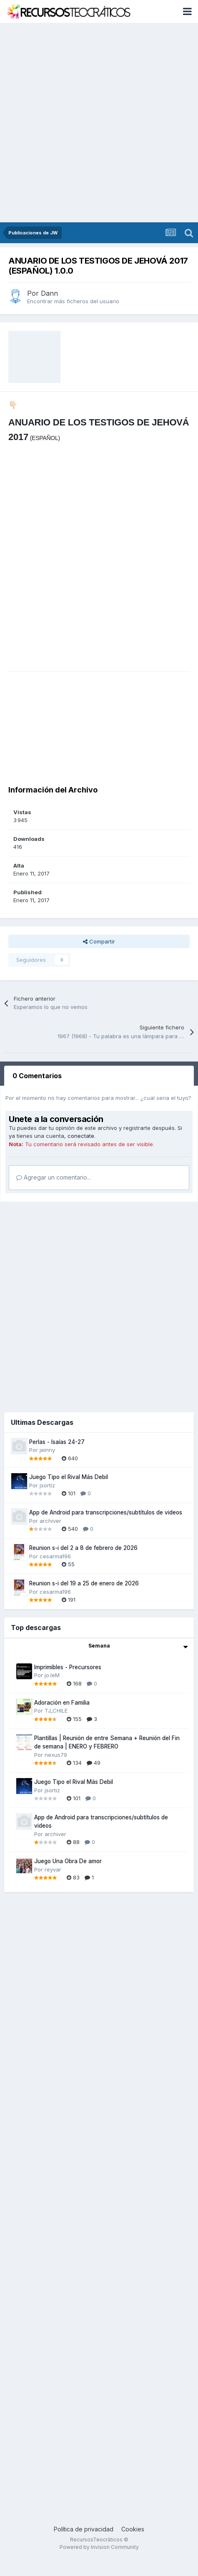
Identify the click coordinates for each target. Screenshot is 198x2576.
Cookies (132, 2529)
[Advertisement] (95, 123)
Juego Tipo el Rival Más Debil (68, 1477)
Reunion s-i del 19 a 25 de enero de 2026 (84, 1583)
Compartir (99, 941)
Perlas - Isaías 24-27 (57, 1442)
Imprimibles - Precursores (67, 1667)
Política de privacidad (83, 2529)
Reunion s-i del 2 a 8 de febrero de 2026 (83, 1548)
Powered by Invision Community (99, 2547)
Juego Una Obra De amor (68, 1861)
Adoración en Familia (62, 1702)
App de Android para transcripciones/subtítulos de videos (105, 1512)
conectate (81, 1135)
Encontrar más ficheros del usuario (73, 301)
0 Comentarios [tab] (37, 1076)
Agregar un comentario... (53, 1177)
